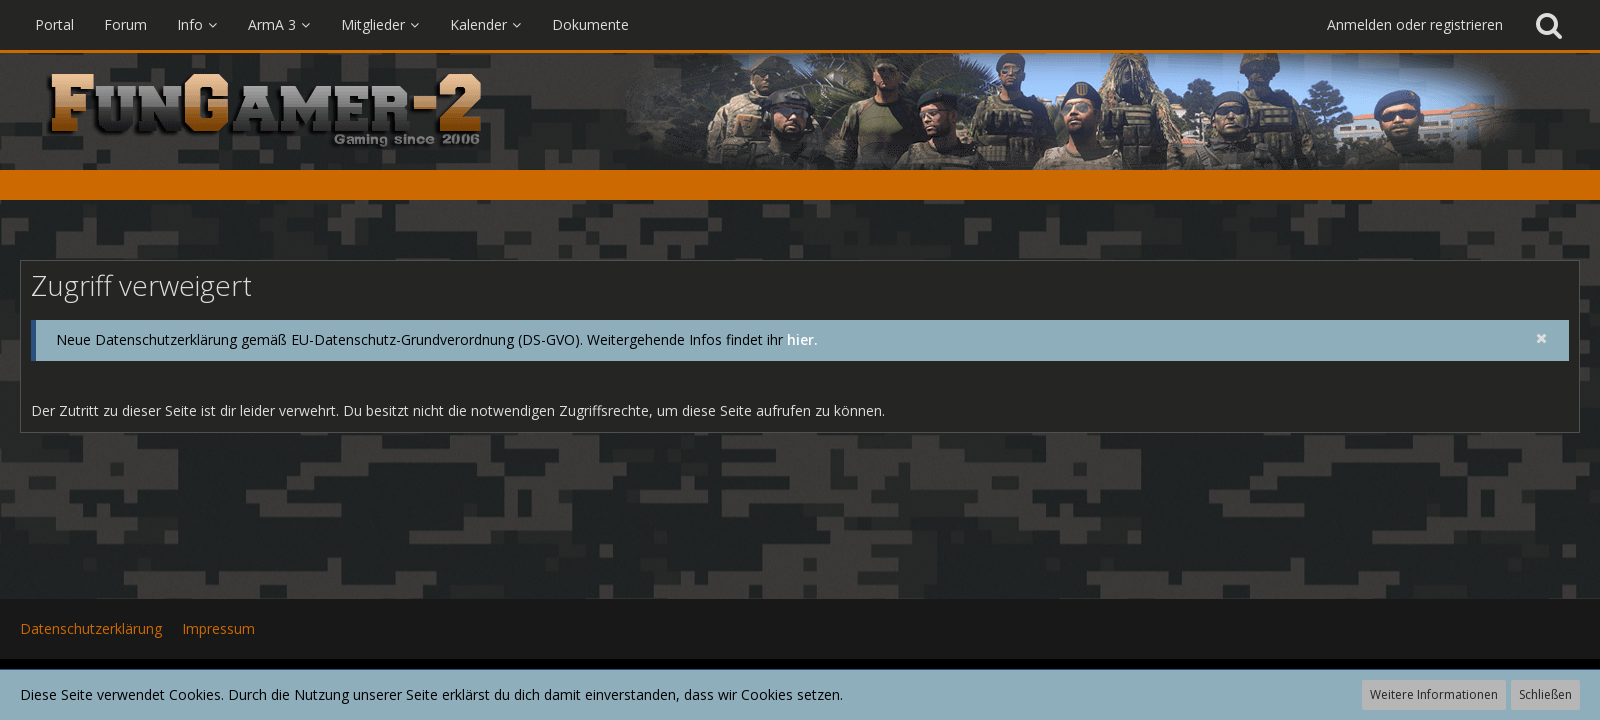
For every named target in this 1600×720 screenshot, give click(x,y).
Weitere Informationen (1434, 694)
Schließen (1545, 694)
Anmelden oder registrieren (1415, 24)
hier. (802, 339)
